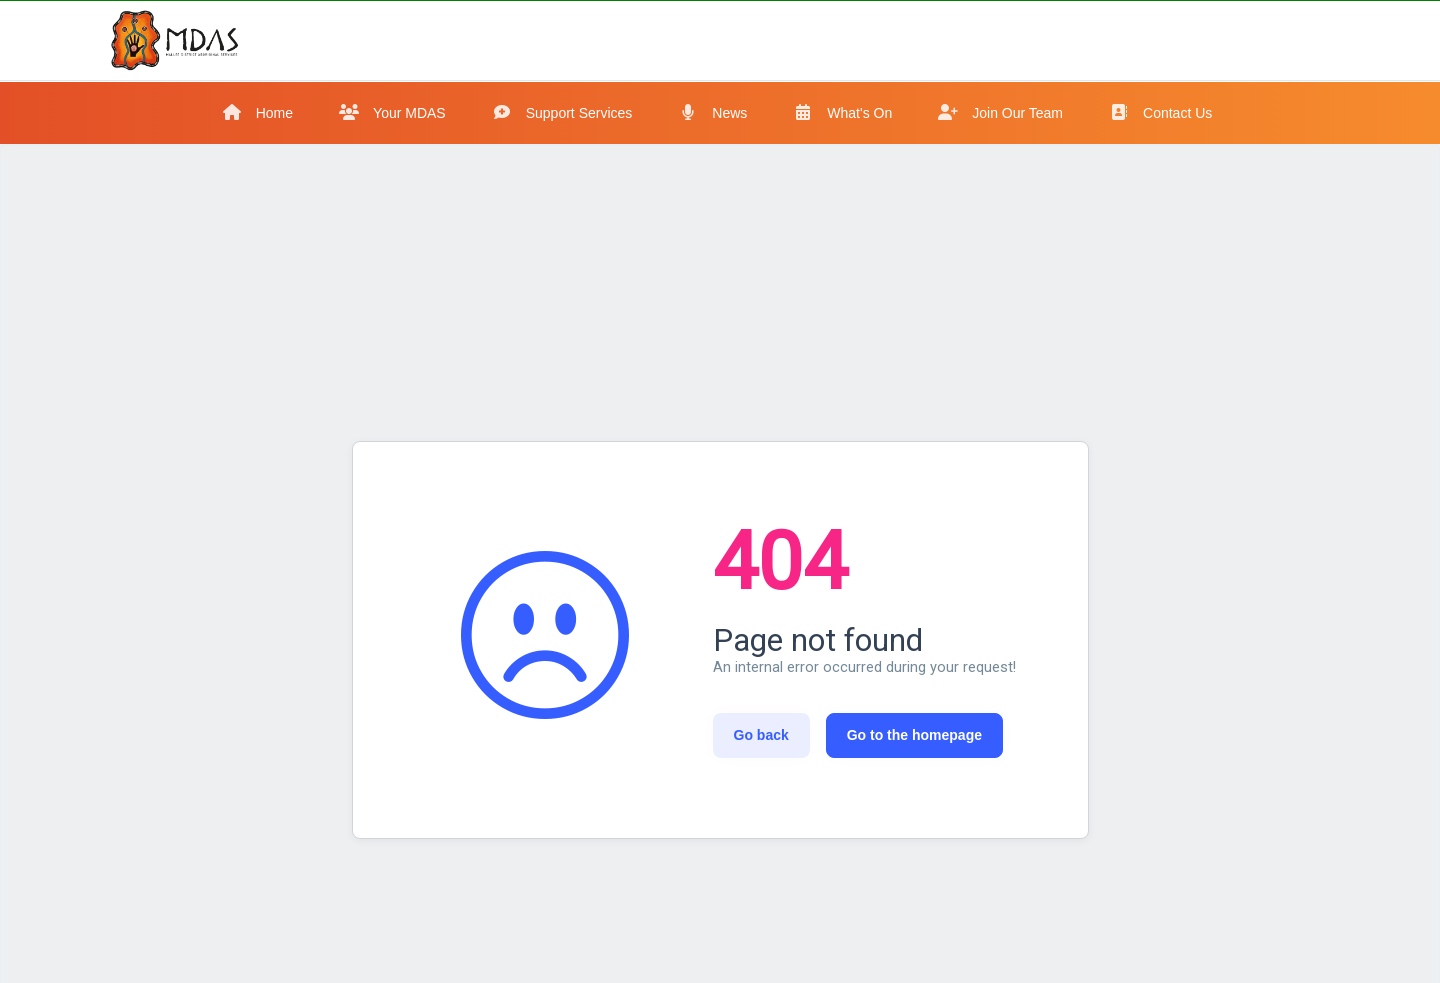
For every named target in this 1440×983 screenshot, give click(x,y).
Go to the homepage (914, 735)
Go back (761, 735)
